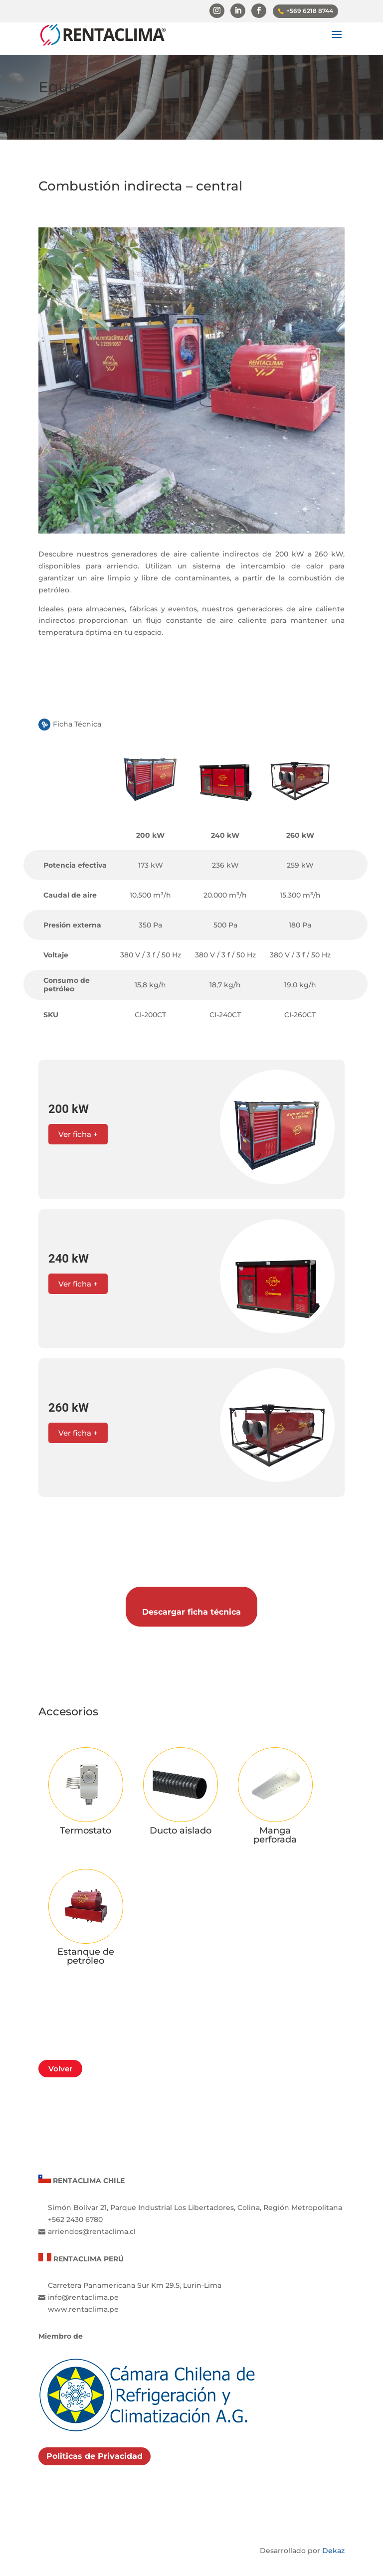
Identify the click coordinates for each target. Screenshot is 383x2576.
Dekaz (333, 2529)
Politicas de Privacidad (94, 2435)
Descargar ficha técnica (191, 1596)
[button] (191, 1129)
